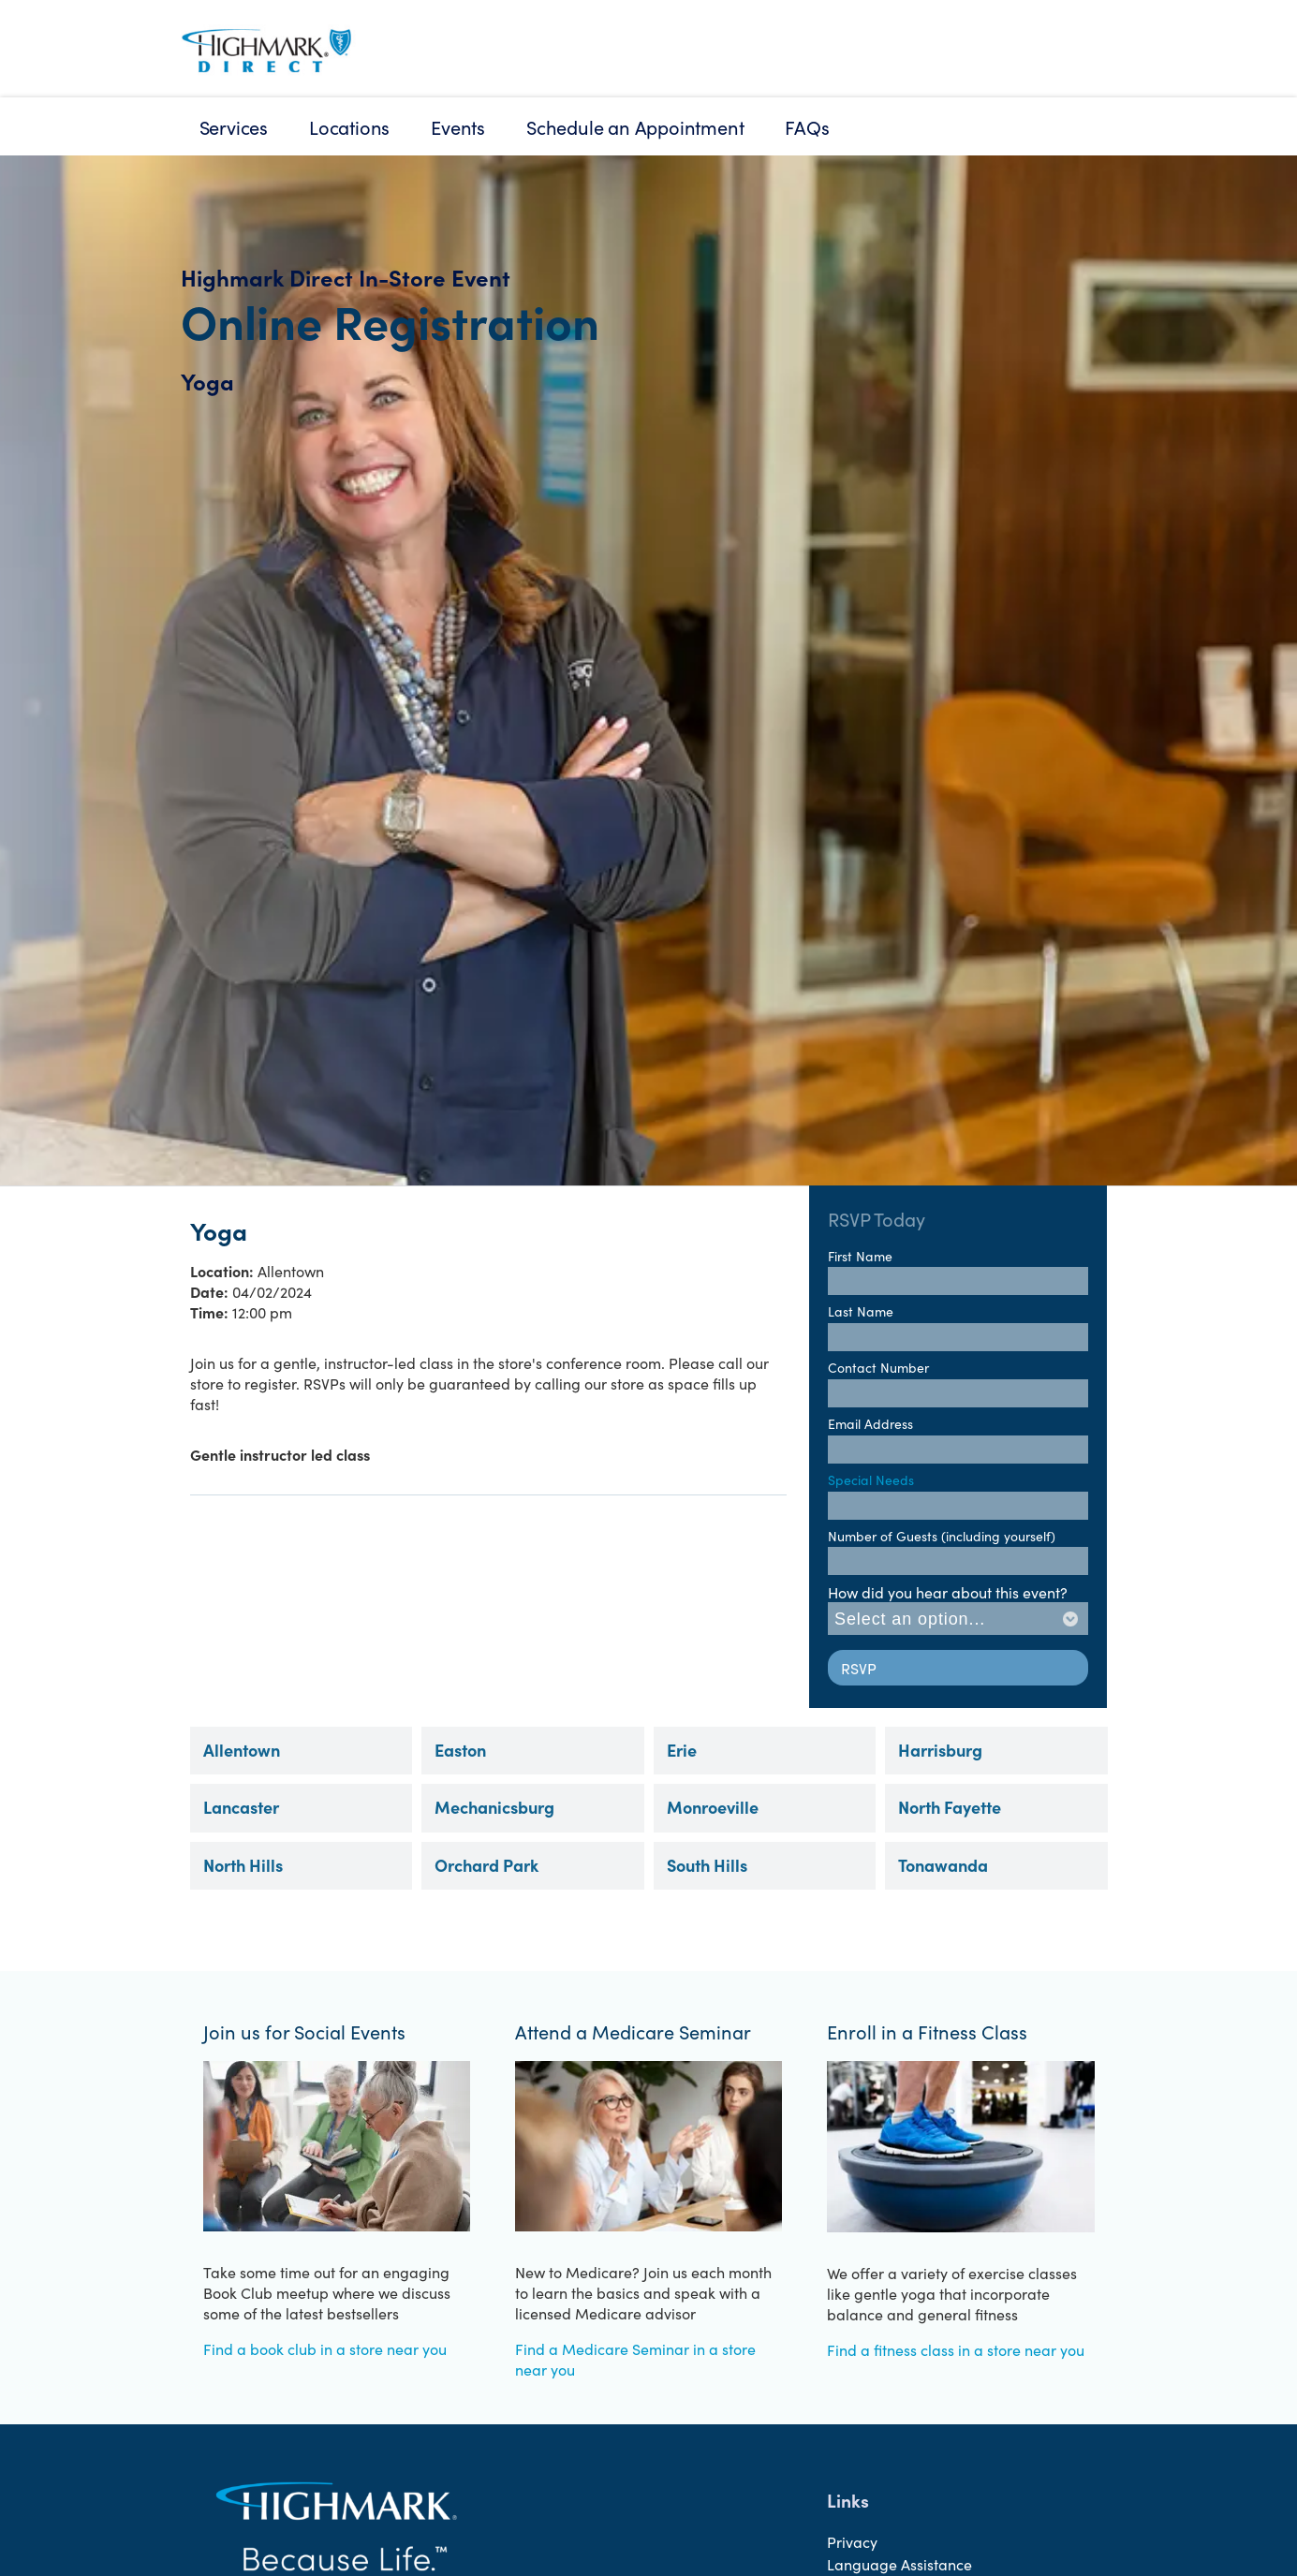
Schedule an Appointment (635, 126)
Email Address (870, 1423)
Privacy (852, 2541)
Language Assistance (899, 2564)
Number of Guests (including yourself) (941, 1535)
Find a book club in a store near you (325, 2348)
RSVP (859, 1667)
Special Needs (871, 1479)
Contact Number (878, 1367)
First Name (860, 1255)
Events (458, 126)
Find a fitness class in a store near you (955, 2349)
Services (233, 126)
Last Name (860, 1311)
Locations (349, 126)
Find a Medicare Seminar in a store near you (635, 2358)
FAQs (807, 126)
